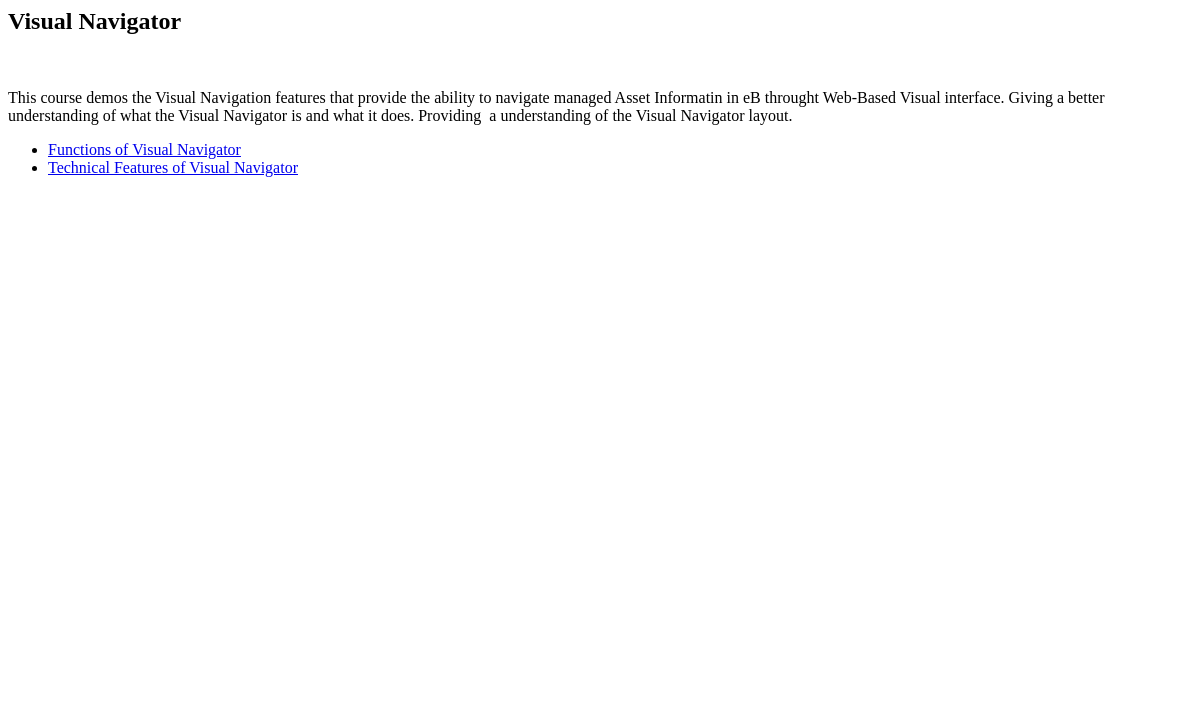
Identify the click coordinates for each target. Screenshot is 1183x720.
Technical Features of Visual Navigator (173, 167)
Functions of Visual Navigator (144, 149)
